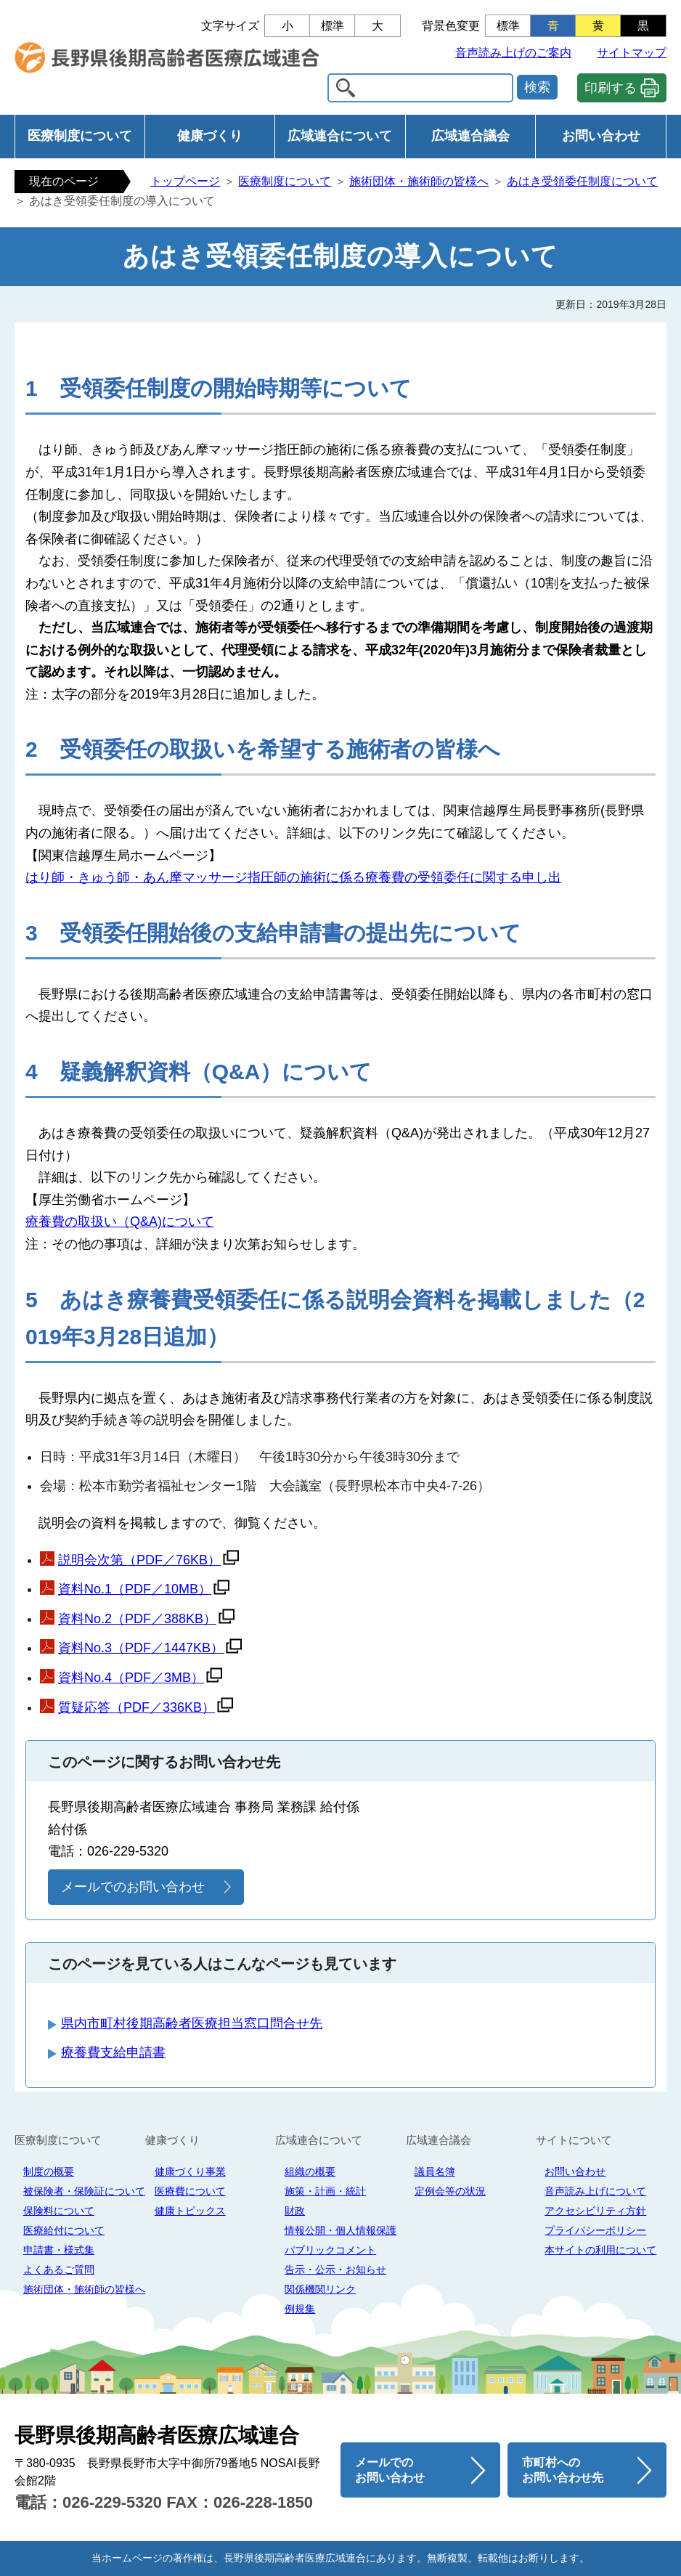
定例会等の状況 (450, 2191)
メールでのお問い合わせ (133, 1887)
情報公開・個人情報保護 (340, 2230)
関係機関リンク (320, 2289)
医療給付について (64, 2230)
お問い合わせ (601, 136)
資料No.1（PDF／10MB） (134, 1589)
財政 (295, 2211)
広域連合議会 (470, 136)
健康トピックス (190, 2211)
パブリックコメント (330, 2250)
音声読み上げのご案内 (513, 52)
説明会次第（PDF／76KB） (139, 1560)
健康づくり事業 (190, 2171)
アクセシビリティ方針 (595, 2211)
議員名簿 (435, 2171)
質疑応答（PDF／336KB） (136, 1707)
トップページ (185, 181)
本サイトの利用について (600, 2250)
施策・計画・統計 (325, 2191)
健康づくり (209, 136)
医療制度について (80, 136)
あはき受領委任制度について (582, 181)
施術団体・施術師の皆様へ (419, 181)
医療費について (190, 2191)
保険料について (58, 2211)
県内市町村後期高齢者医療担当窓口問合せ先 (191, 2023)
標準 (332, 26)
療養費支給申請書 (113, 2052)
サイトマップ (631, 52)
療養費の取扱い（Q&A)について (119, 1221)
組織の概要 (310, 2171)
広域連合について (340, 136)
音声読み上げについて (595, 2191)
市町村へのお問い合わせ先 (562, 2470)
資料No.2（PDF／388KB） (137, 1619)
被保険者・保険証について (84, 2191)
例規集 (300, 2309)
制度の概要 (48, 2171)
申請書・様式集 (58, 2250)
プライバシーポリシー (595, 2230)
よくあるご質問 (58, 2269)
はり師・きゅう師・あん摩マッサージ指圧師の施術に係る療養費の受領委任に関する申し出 (293, 877)
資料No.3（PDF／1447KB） (141, 1648)
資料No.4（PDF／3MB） (131, 1677)
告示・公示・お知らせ (335, 2269)
